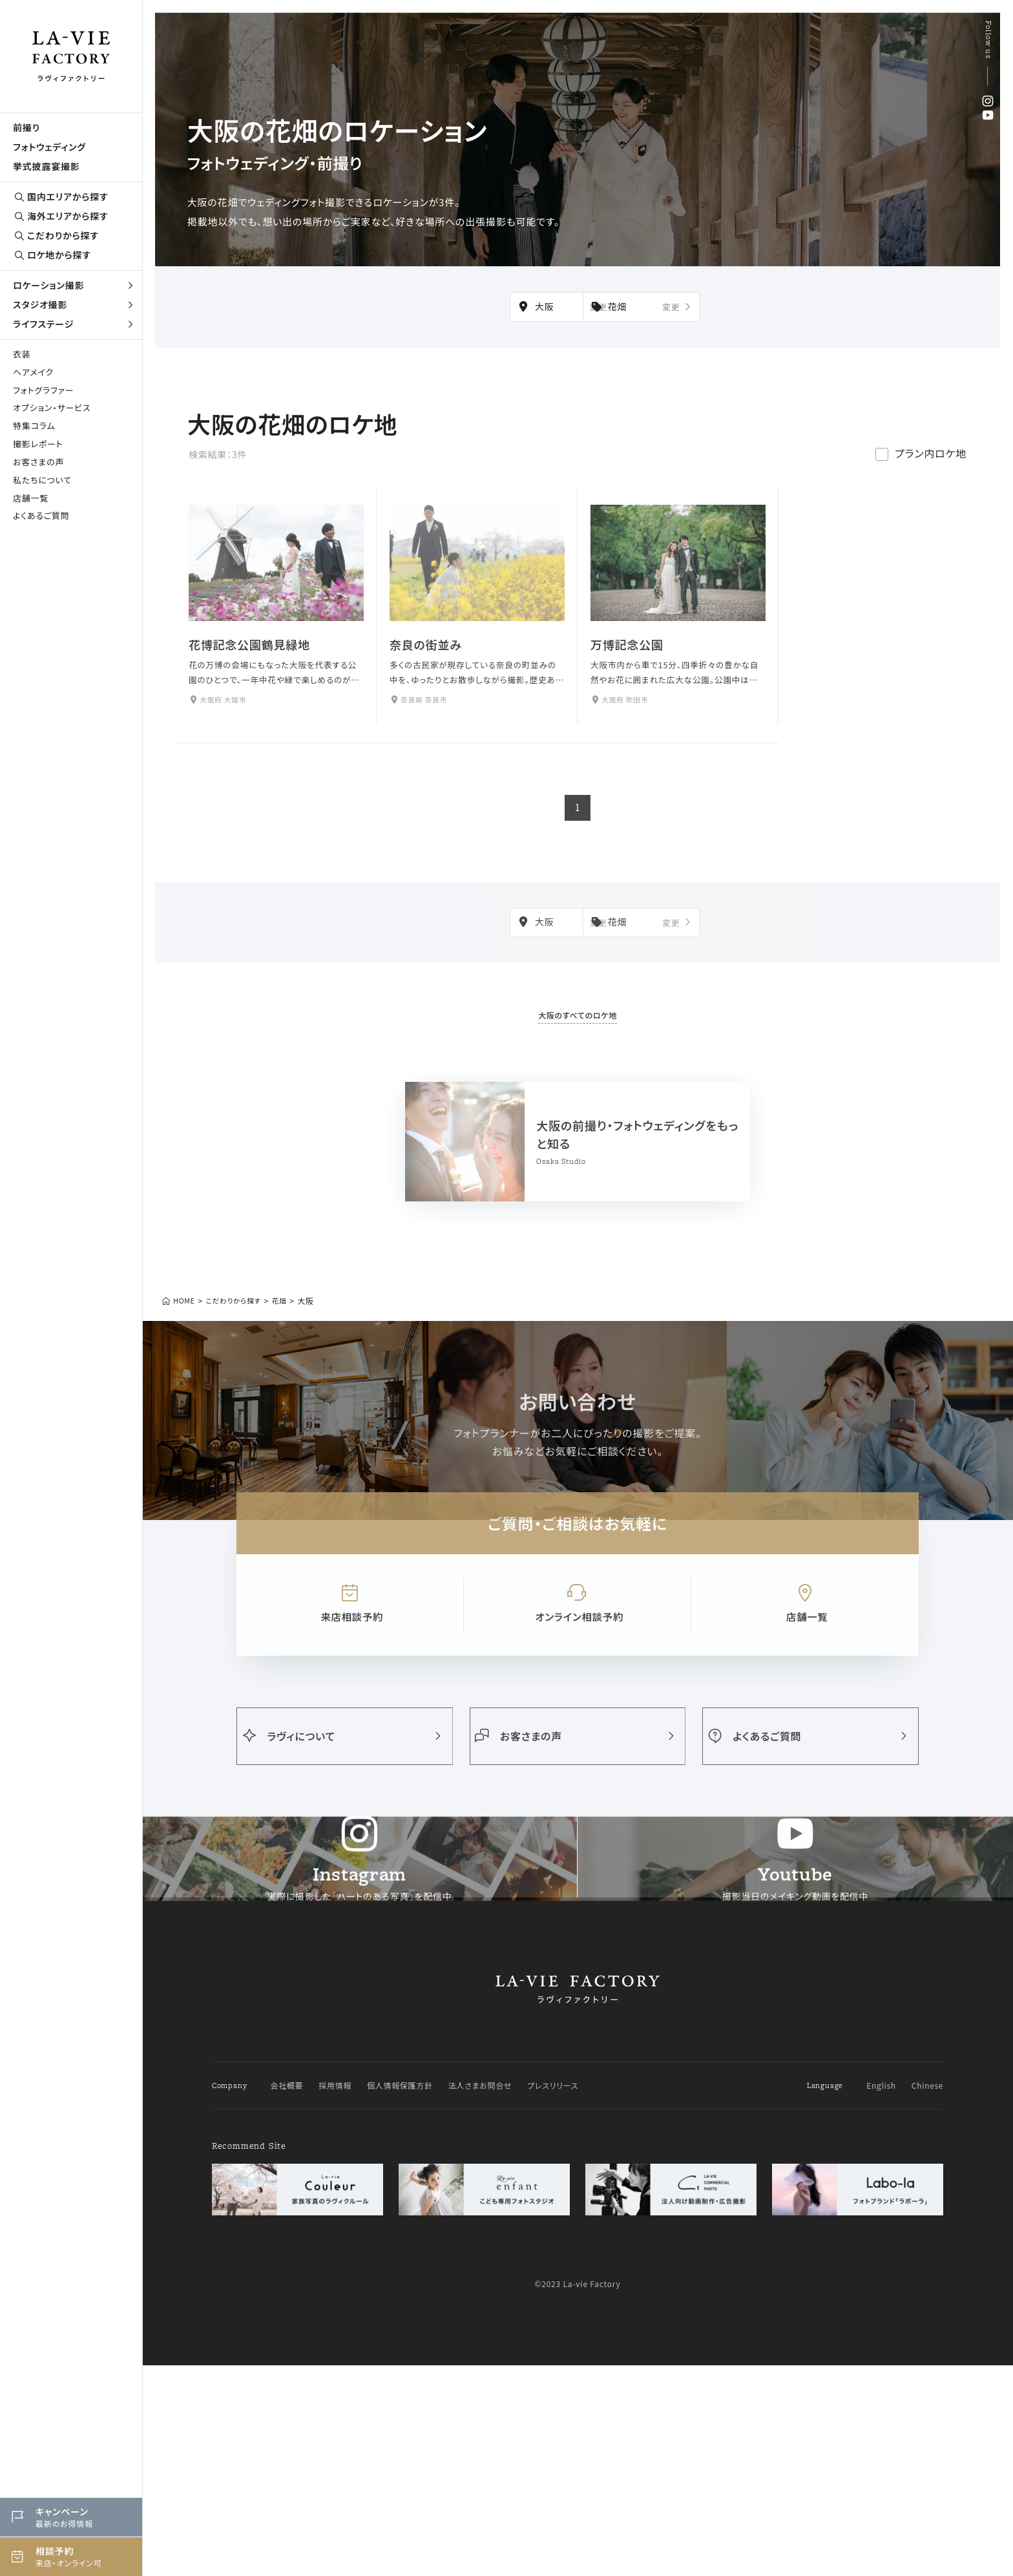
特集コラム (34, 425)
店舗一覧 (30, 498)
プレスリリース (554, 2295)
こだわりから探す (56, 235)
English (880, 2295)
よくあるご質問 (41, 515)
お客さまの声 (38, 462)
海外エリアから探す (61, 216)
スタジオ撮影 (74, 304)
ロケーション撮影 (74, 285)
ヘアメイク (33, 372)
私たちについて (42, 480)
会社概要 (286, 2295)
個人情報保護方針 (400, 2295)
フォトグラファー (43, 390)
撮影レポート (38, 444)
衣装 (22, 354)
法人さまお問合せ (481, 2295)
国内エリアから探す (61, 197)
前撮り (26, 127)
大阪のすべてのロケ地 (577, 1007)
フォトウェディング (49, 146)
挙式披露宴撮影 (46, 166)
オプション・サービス (51, 407)
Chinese (927, 2295)
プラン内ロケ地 (930, 470)
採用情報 (335, 2295)
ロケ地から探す (52, 255)
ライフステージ (74, 323)
